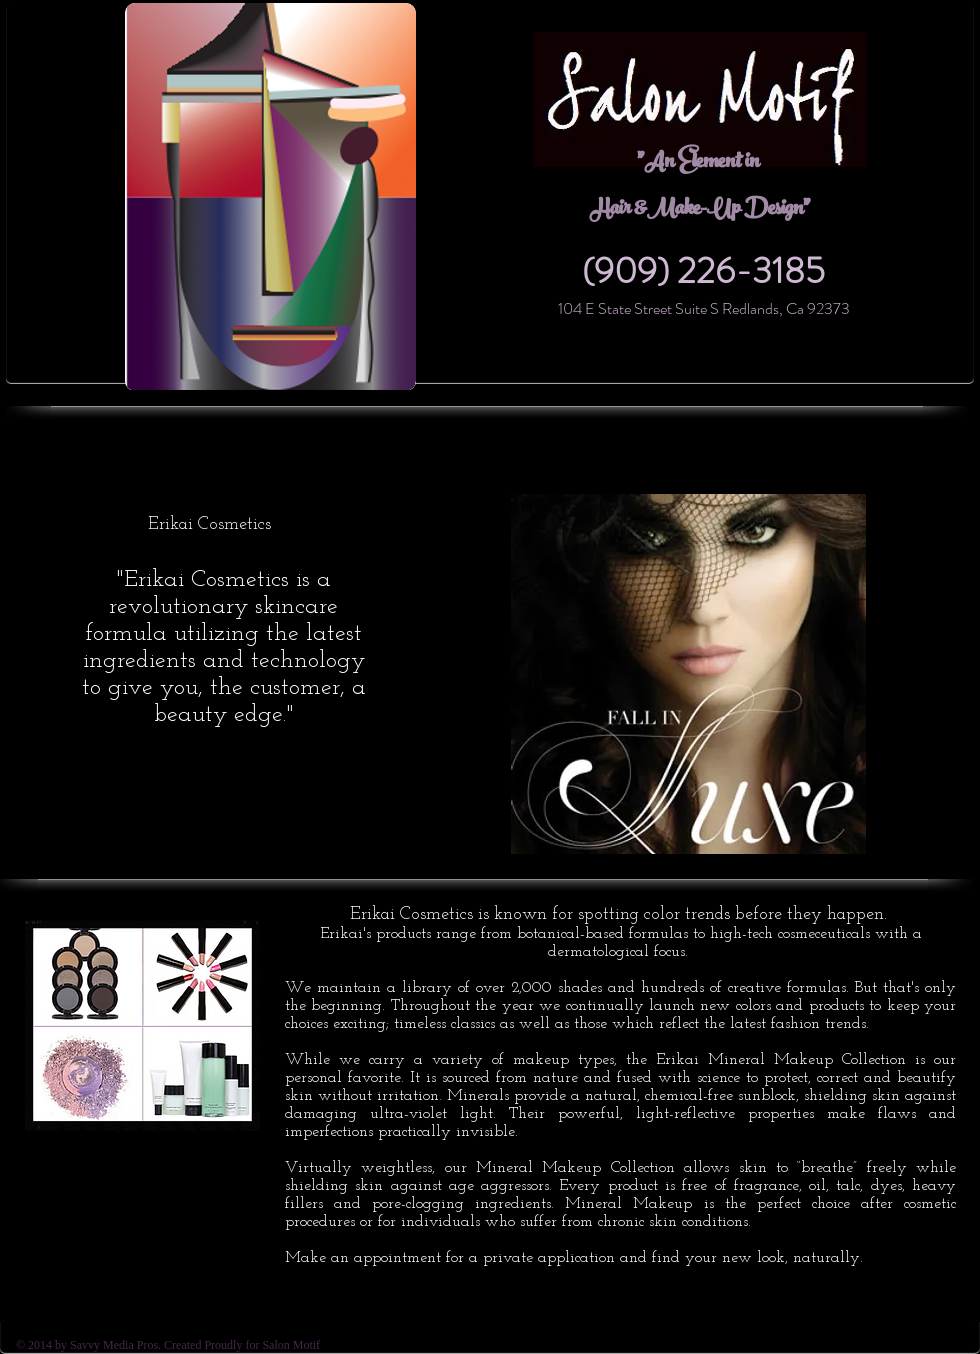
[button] (688, 674)
